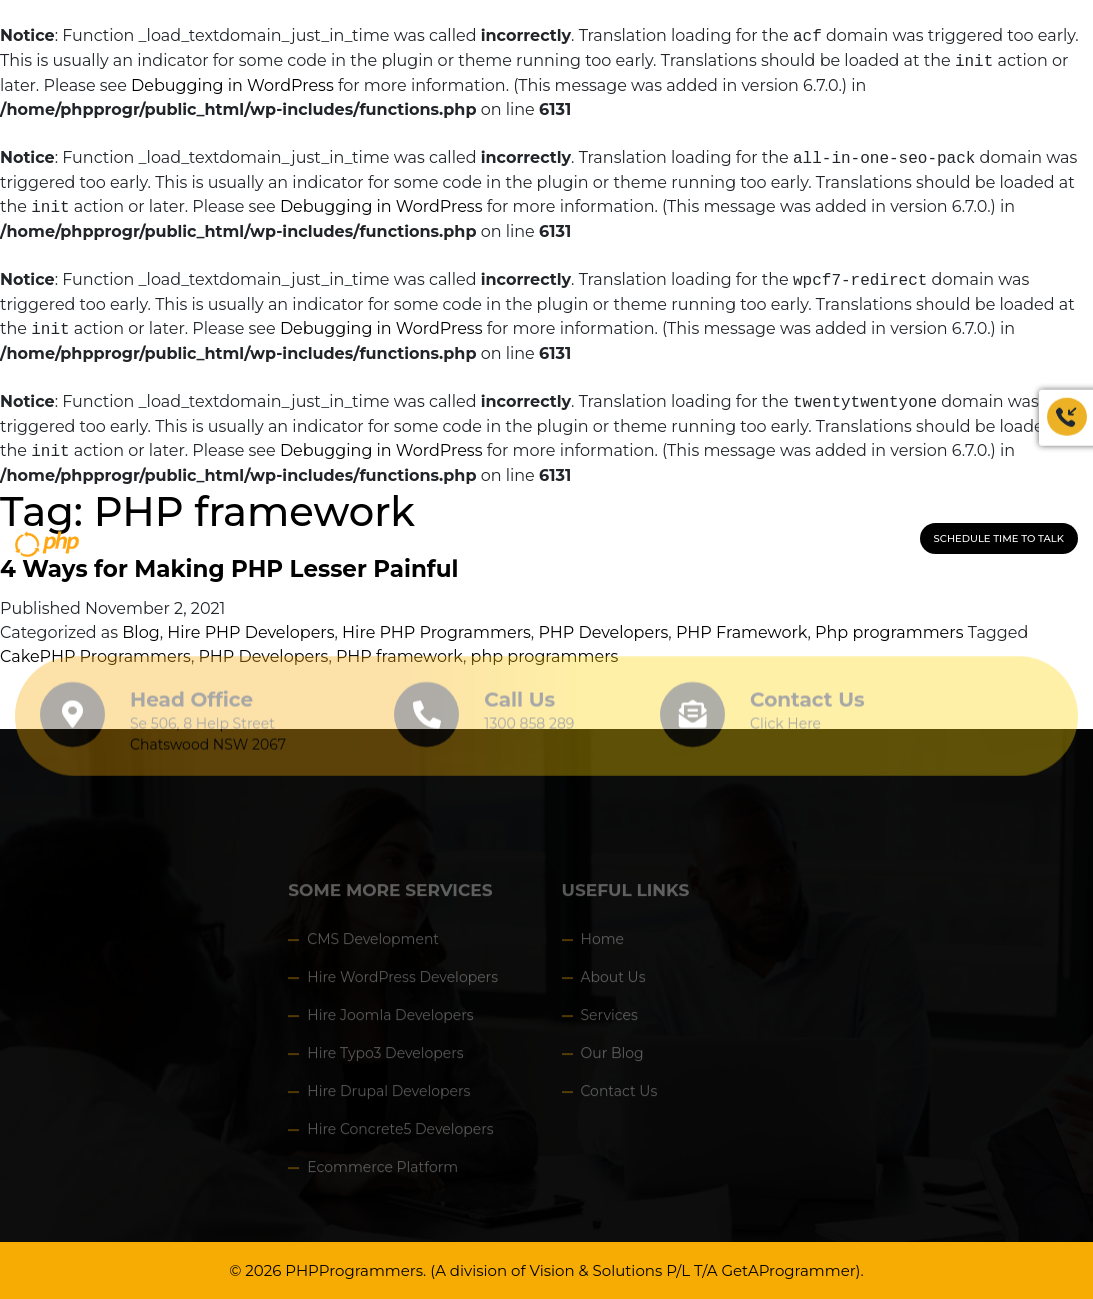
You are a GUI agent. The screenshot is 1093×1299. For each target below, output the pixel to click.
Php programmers (889, 632)
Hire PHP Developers (250, 632)
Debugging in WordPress (232, 85)
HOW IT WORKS (653, 541)
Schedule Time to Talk (999, 538)
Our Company (330, 541)
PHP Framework (742, 632)
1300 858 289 (858, 541)
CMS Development (373, 944)
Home (602, 944)
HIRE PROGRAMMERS (522, 541)
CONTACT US (754, 541)
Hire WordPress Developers (402, 982)
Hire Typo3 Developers (385, 1058)
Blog (140, 632)
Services (609, 1020)
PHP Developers (603, 632)
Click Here (785, 719)
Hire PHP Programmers (436, 632)
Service (415, 541)
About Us (613, 982)
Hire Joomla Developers (390, 1020)
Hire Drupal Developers (388, 1096)
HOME (252, 541)
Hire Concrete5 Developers (400, 1134)
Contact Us (807, 695)
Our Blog (612, 1058)
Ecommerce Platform (382, 1172)
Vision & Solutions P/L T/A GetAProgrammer (692, 1270)
